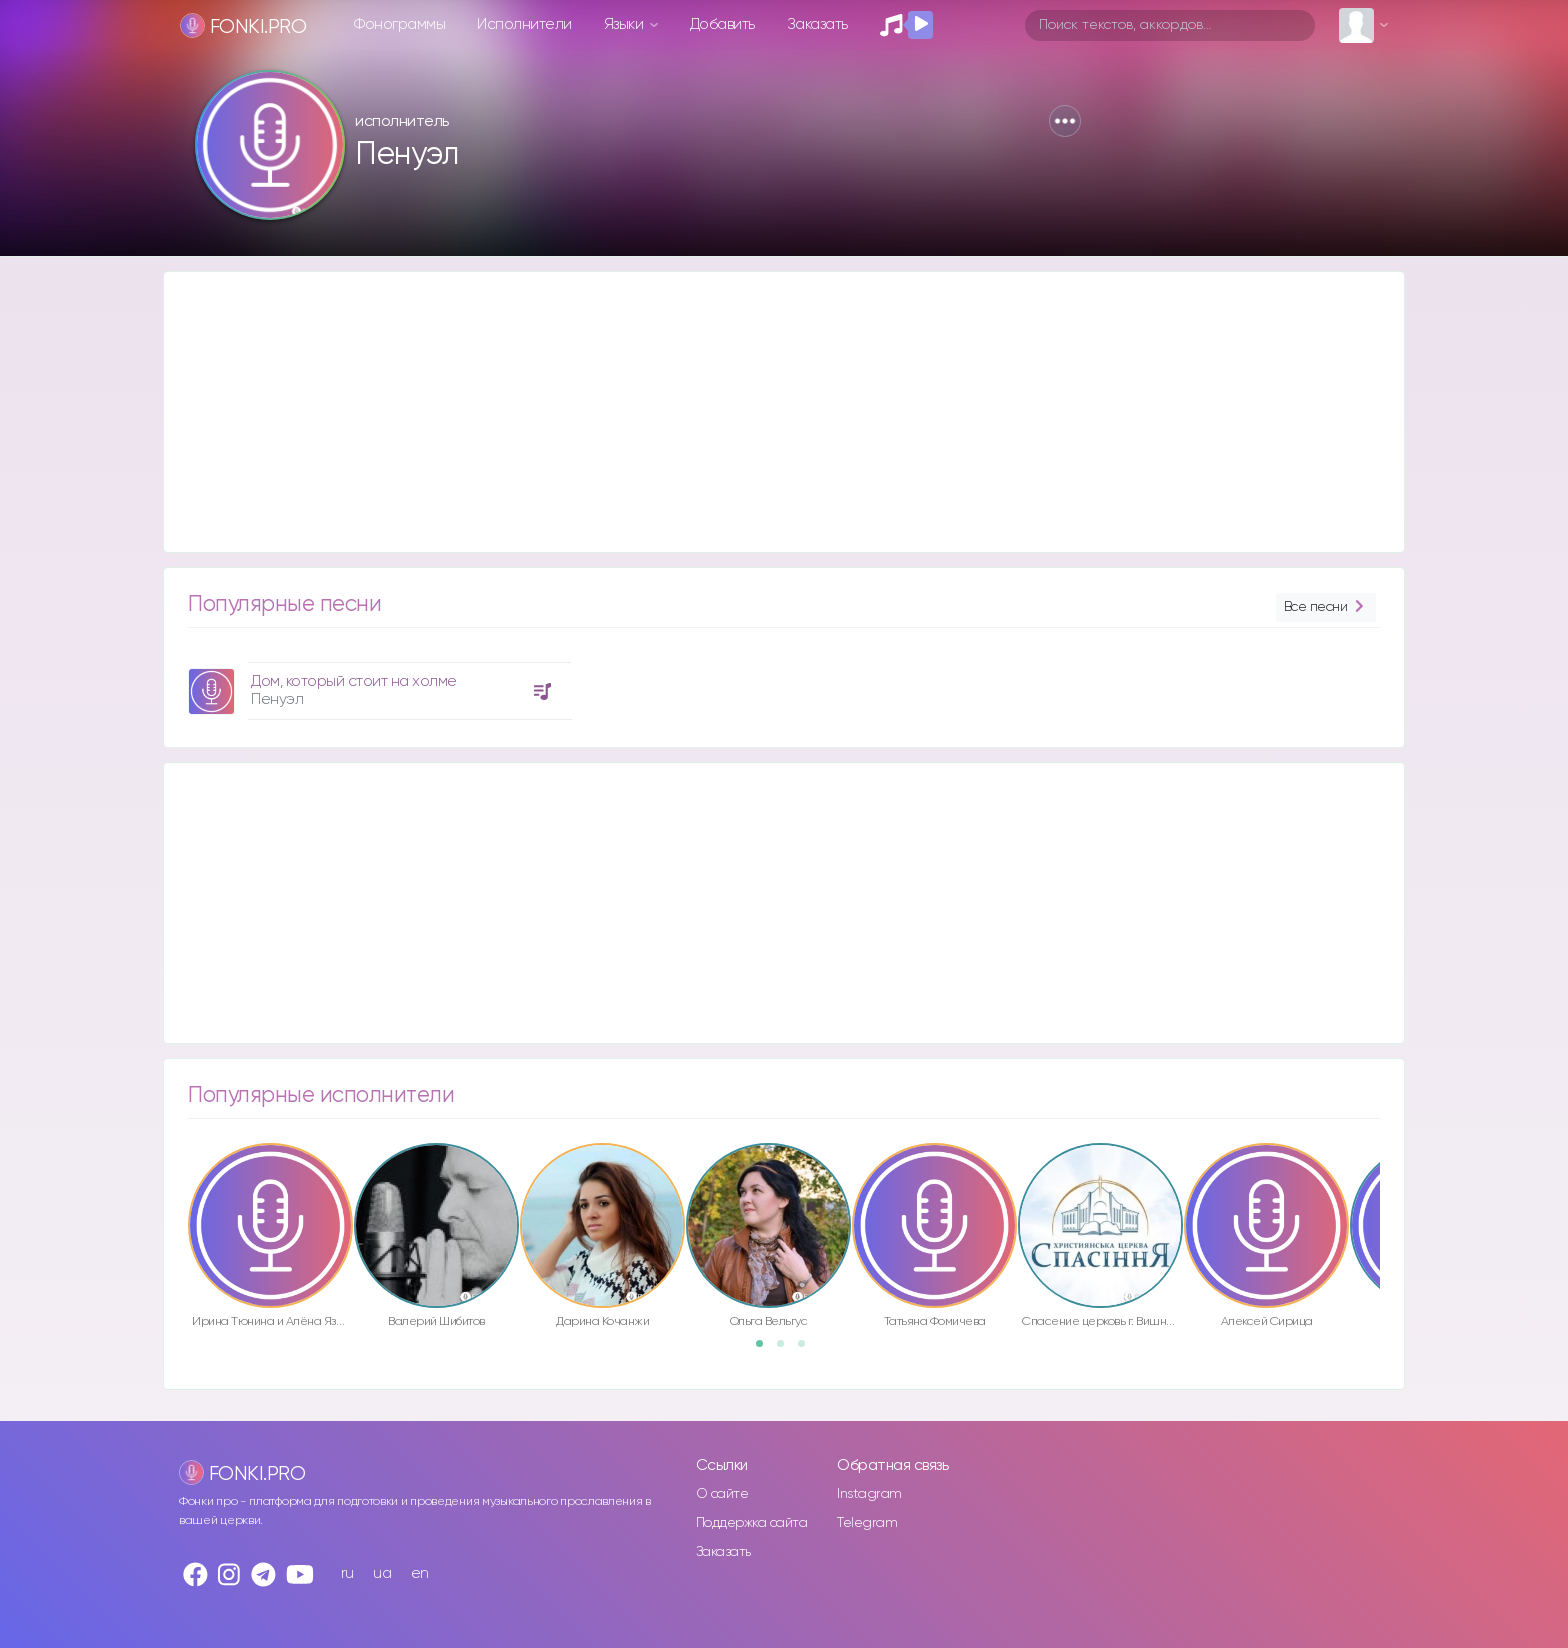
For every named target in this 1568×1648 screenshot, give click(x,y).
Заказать (817, 24)
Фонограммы (399, 24)
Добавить (722, 24)
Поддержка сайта (752, 1523)
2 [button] (787, 1350)
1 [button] (766, 1350)
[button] (1065, 121)
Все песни (1326, 607)
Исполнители (524, 24)
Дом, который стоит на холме (354, 681)
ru (347, 1573)
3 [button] (808, 1350)
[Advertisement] (764, 412)
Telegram (867, 1523)
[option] (377, 683)
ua (382, 1573)
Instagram (869, 1494)
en (420, 1573)
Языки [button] (625, 24)
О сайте (722, 1494)
